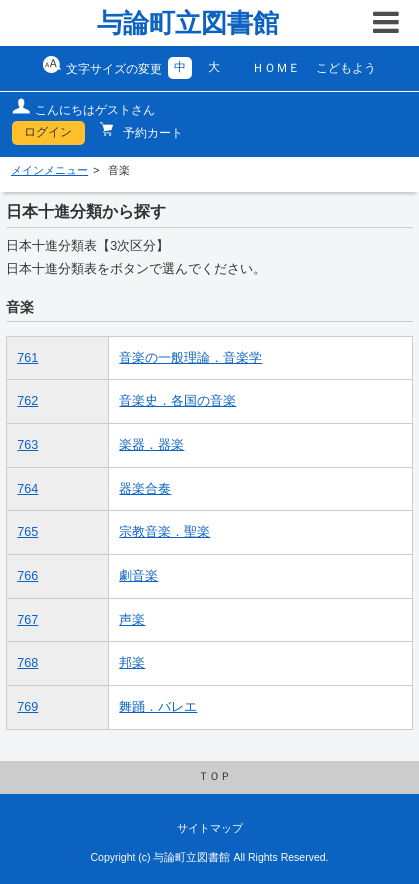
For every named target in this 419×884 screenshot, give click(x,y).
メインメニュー (49, 170)
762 (27, 401)
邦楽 (132, 663)
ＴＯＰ (214, 776)
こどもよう (346, 68)
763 (27, 445)
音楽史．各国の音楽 (177, 401)
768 (27, 663)
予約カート (151, 133)
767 (27, 620)
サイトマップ (210, 828)
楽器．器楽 (151, 445)
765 (27, 532)
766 (27, 576)
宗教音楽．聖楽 (164, 532)
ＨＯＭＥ (276, 68)
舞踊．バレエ (158, 707)
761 (27, 358)
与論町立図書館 (188, 23)
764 (27, 489)
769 (27, 707)
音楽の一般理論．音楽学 (190, 358)
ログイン (48, 132)
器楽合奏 (145, 489)
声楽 (132, 620)
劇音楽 (138, 576)
